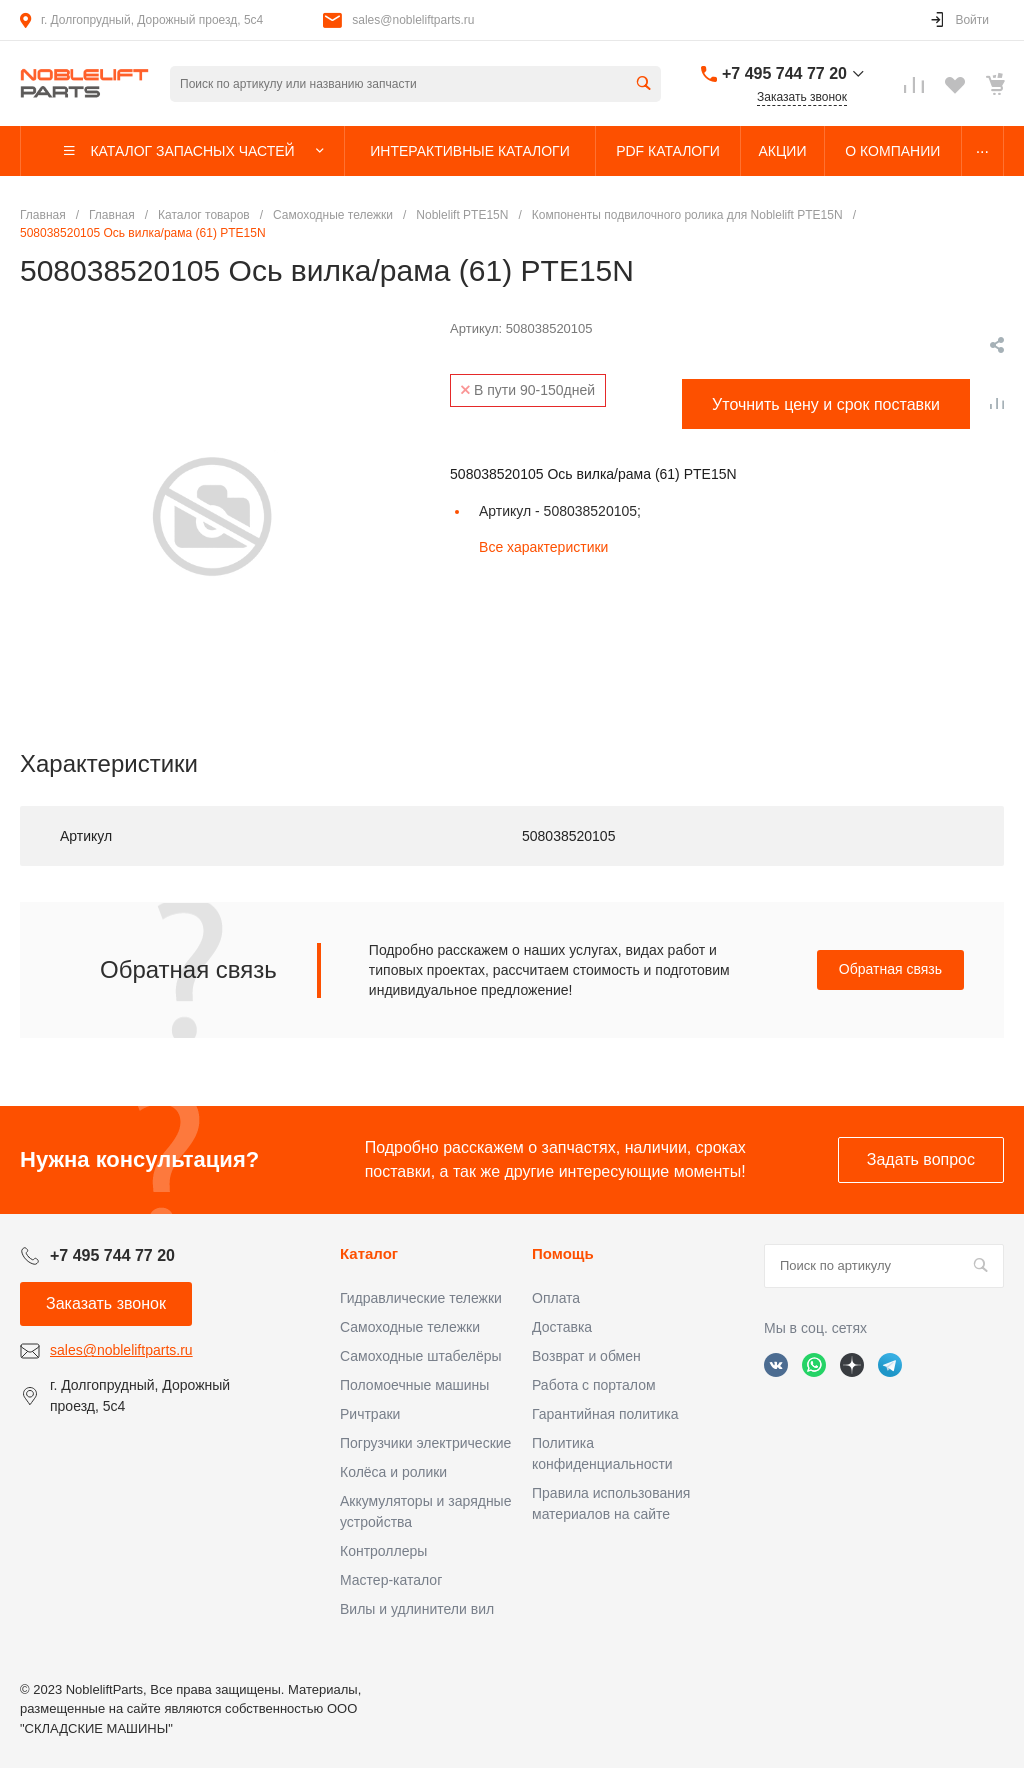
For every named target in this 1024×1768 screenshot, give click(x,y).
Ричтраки (370, 1414)
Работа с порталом (594, 1385)
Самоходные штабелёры (421, 1356)
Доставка (562, 1327)
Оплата (556, 1298)
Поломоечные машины (414, 1385)
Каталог (369, 1253)
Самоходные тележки (410, 1327)
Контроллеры (383, 1551)
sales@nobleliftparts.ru (413, 20)
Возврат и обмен (586, 1356)
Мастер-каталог (391, 1580)
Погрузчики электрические (425, 1443)
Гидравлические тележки (421, 1298)
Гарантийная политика (605, 1414)
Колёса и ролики (393, 1472)
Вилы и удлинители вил (417, 1609)
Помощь (563, 1253)
